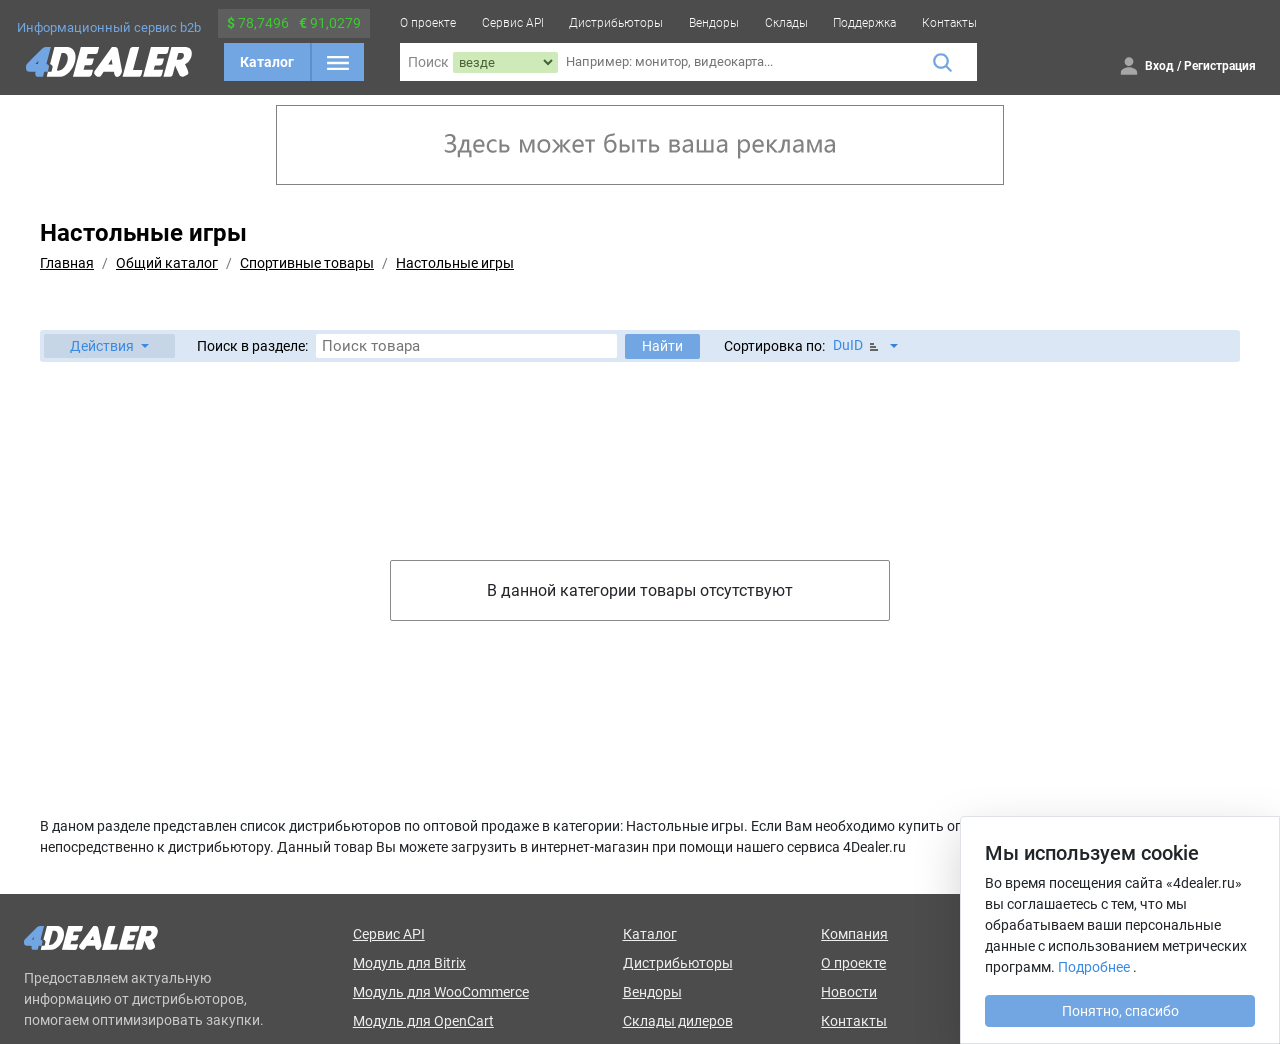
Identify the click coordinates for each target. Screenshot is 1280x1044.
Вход (1159, 66)
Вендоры (714, 23)
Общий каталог (167, 263)
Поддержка (864, 23)
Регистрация (1220, 66)
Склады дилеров (678, 1021)
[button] (109, 346)
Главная (67, 263)
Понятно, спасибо (1120, 1011)
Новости (849, 992)
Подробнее (1094, 967)
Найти (662, 346)
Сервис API (513, 23)
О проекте (428, 23)
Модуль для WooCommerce (441, 992)
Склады (786, 23)
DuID (857, 345)
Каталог (267, 62)
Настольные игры (455, 263)
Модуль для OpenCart (423, 1021)
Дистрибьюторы (616, 23)
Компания (854, 934)
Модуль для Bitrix (409, 963)
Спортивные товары (307, 263)
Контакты (949, 23)
